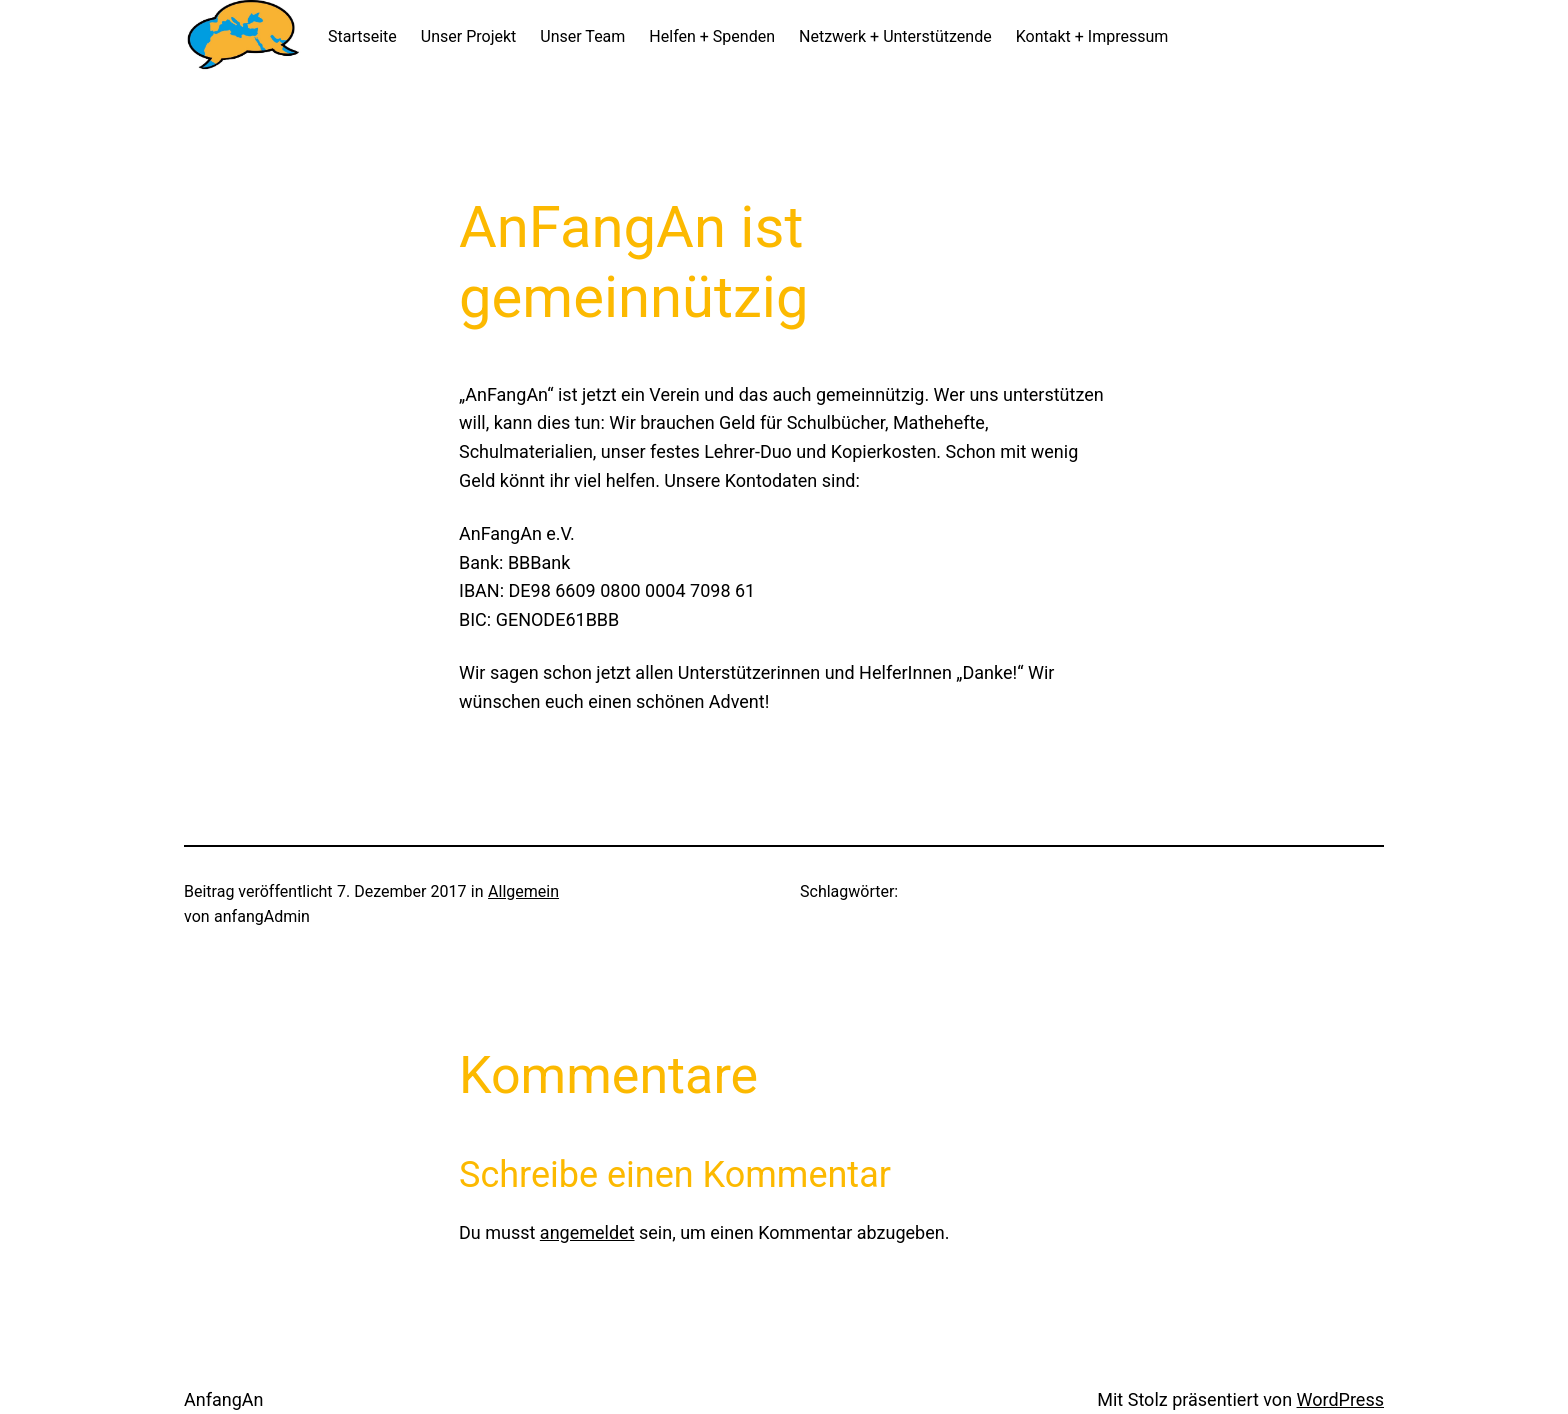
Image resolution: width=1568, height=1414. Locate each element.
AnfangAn (223, 1399)
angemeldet (587, 1232)
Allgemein (523, 891)
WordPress (1340, 1399)
